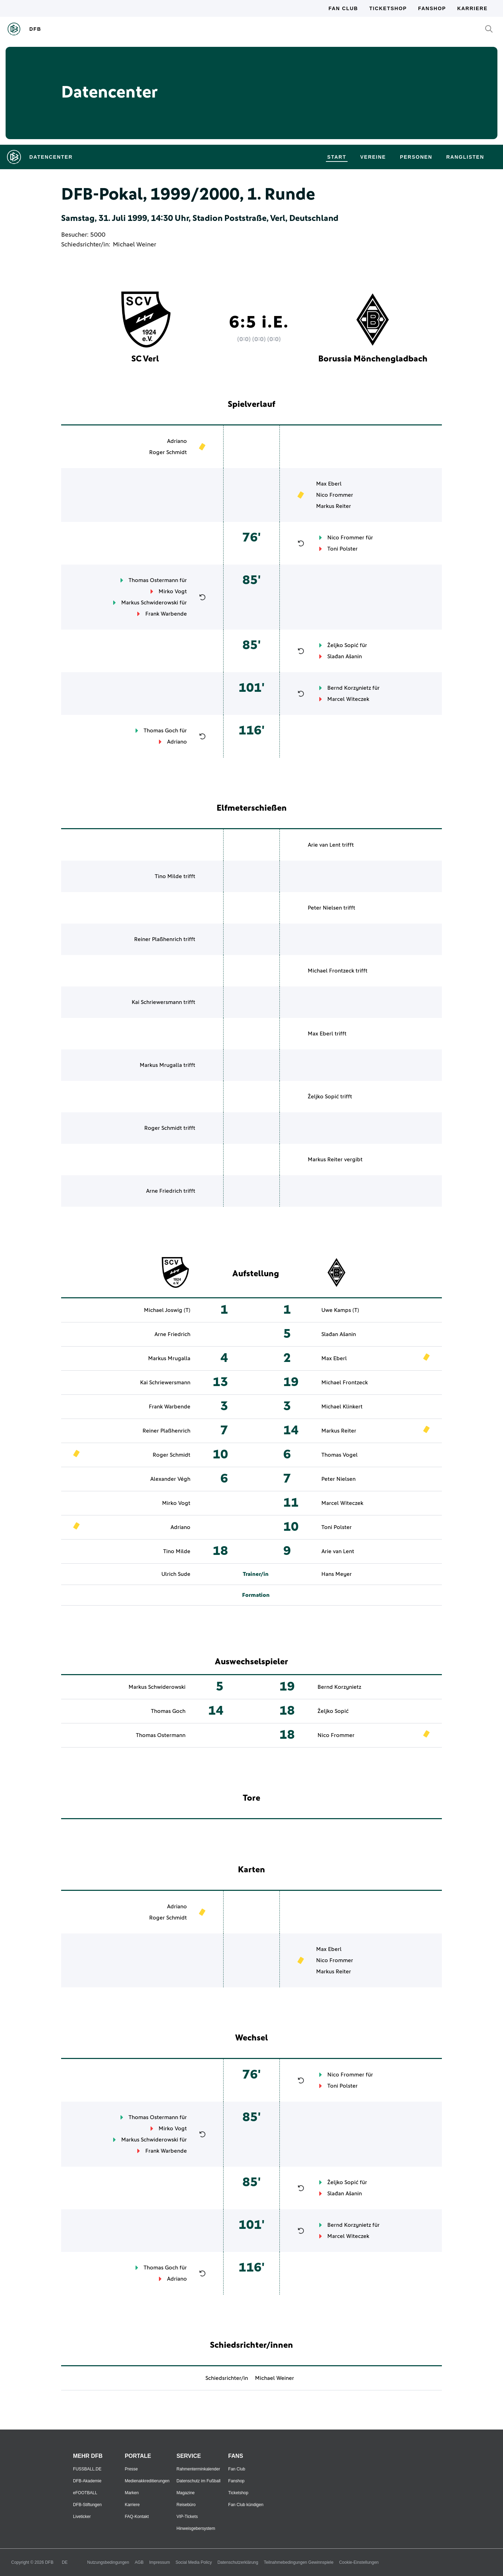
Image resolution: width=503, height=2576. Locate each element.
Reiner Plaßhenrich (158, 939)
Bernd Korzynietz (349, 688)
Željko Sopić (342, 645)
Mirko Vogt (173, 591)
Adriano (177, 441)
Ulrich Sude (175, 1574)
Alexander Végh (170, 1479)
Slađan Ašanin (344, 656)
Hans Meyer (336, 1574)
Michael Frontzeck (331, 971)
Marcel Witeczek (348, 699)
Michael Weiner (134, 245)
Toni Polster (342, 549)
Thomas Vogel (339, 1455)
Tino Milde (168, 876)
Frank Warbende (166, 614)
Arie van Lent (324, 845)
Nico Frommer (334, 495)
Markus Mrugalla (161, 1065)
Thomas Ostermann (153, 580)
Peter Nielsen (325, 908)
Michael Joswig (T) (167, 1310)
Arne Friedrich (164, 1191)
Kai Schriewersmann (157, 1002)
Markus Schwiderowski (149, 602)
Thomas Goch (161, 730)
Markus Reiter (333, 506)
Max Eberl (329, 484)
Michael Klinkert (342, 1406)
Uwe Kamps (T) (340, 1310)
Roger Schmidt (168, 452)
